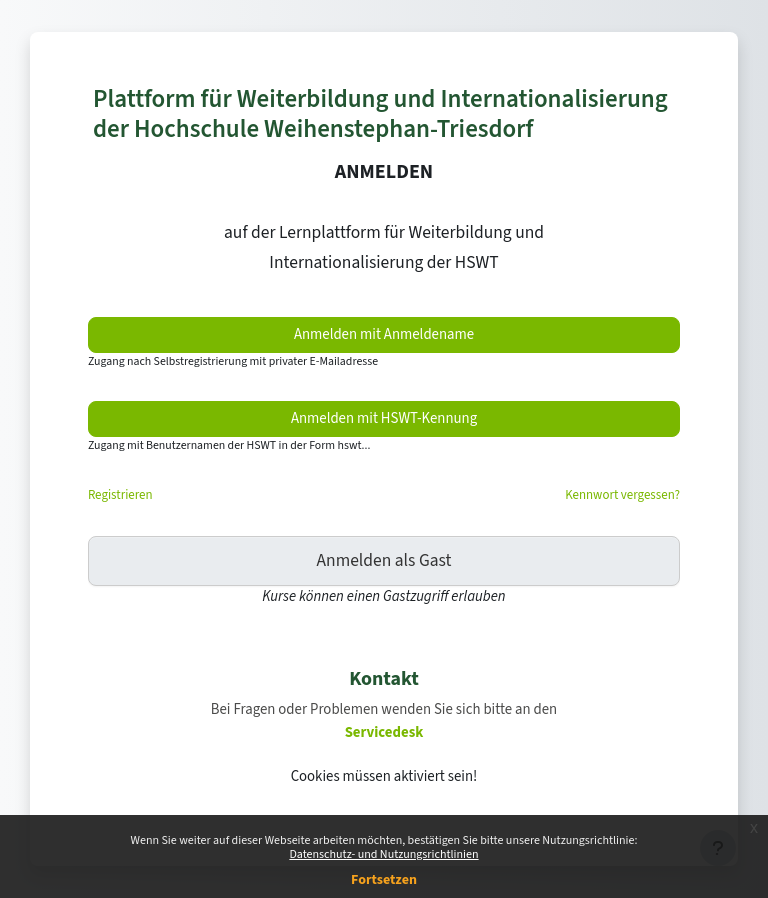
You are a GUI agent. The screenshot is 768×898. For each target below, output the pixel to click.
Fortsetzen (384, 880)
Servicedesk (384, 732)
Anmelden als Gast (384, 560)
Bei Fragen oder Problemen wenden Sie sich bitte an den (384, 709)
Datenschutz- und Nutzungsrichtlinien (383, 854)
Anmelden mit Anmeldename (384, 334)
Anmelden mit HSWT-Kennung (384, 418)
